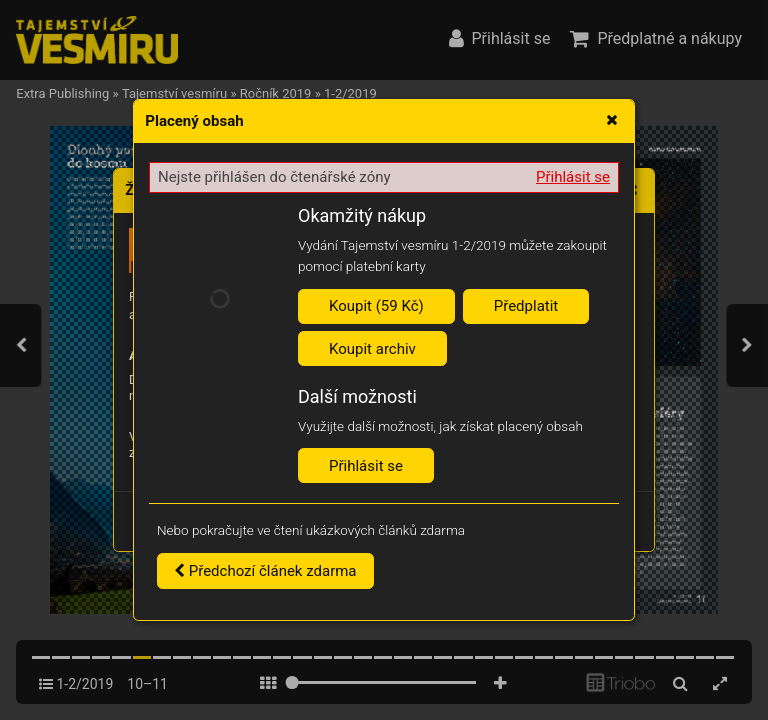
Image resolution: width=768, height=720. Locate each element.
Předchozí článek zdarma (265, 571)
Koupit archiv (372, 349)
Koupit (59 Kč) (376, 306)
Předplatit (526, 306)
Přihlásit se (573, 177)
